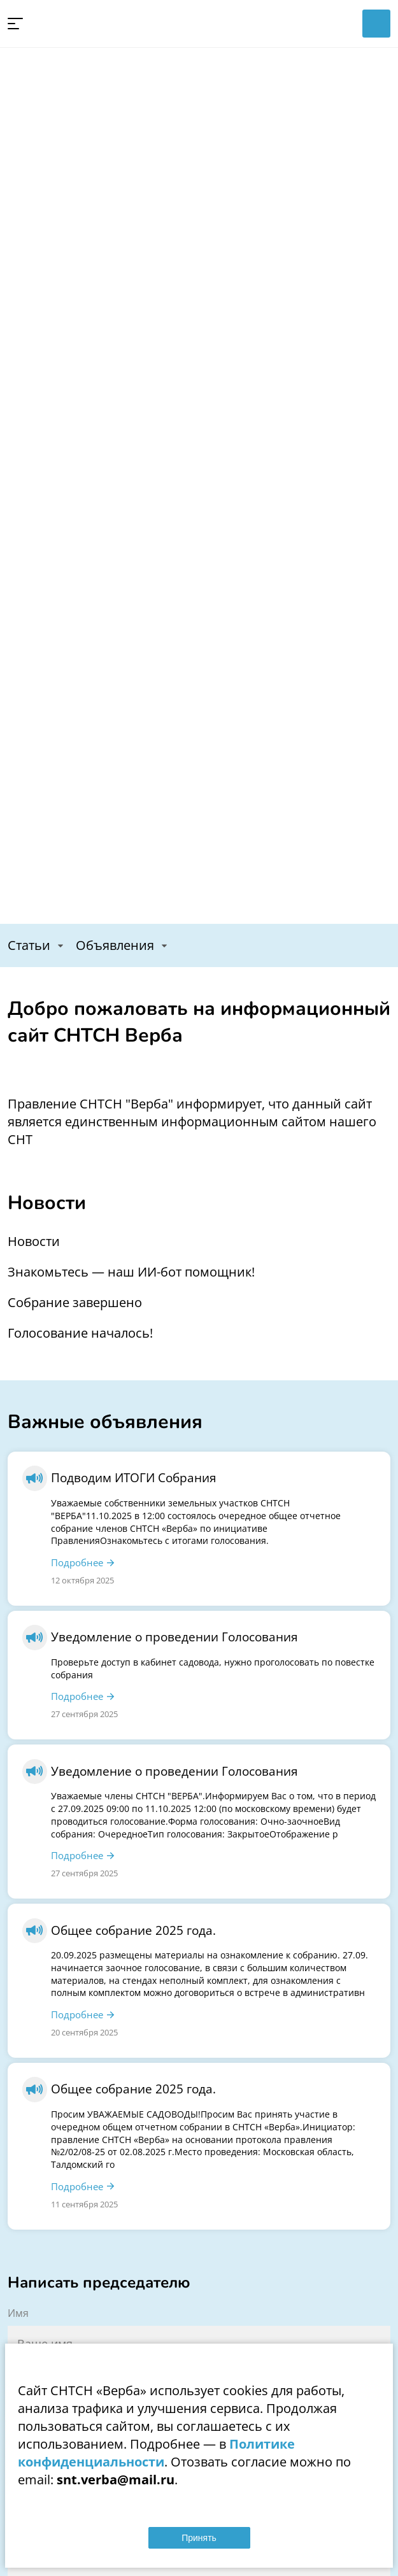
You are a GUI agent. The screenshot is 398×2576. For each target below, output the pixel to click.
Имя (18, 2313)
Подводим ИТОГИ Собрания (134, 1477)
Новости (34, 1241)
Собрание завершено (75, 1302)
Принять (199, 2538)
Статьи (29, 945)
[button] (15, 23)
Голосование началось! (80, 1332)
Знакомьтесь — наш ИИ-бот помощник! (131, 1271)
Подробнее (77, 1562)
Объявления (115, 945)
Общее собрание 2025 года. (133, 1930)
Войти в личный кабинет (376, 24)
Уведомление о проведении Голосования (174, 1637)
